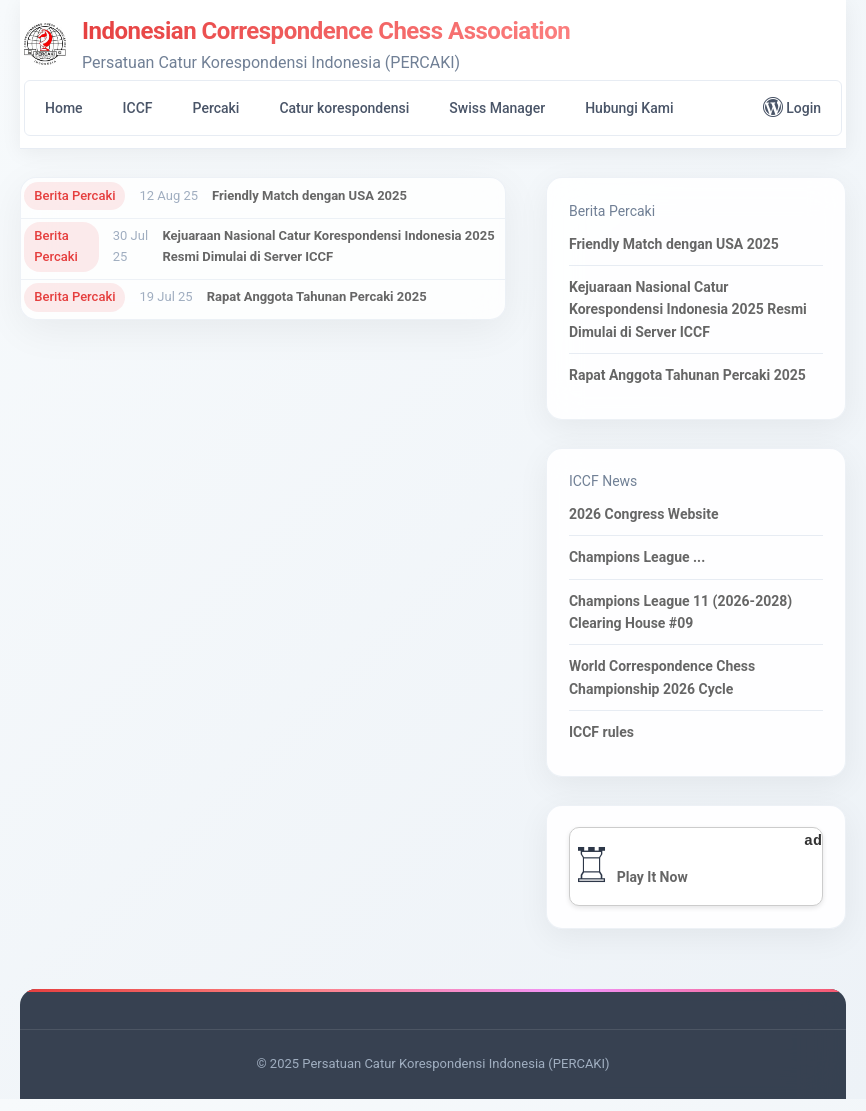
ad (811, 851)
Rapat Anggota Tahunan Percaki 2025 (317, 300)
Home (64, 108)
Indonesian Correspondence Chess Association (326, 31)
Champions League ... (639, 564)
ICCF (138, 108)
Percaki (216, 108)
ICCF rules (603, 738)
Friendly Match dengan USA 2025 (310, 195)
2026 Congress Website (646, 520)
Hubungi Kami (629, 108)
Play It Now (654, 888)
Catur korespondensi (344, 108)
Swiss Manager (497, 108)
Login (792, 107)
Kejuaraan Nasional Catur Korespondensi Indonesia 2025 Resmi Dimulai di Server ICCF (329, 248)
